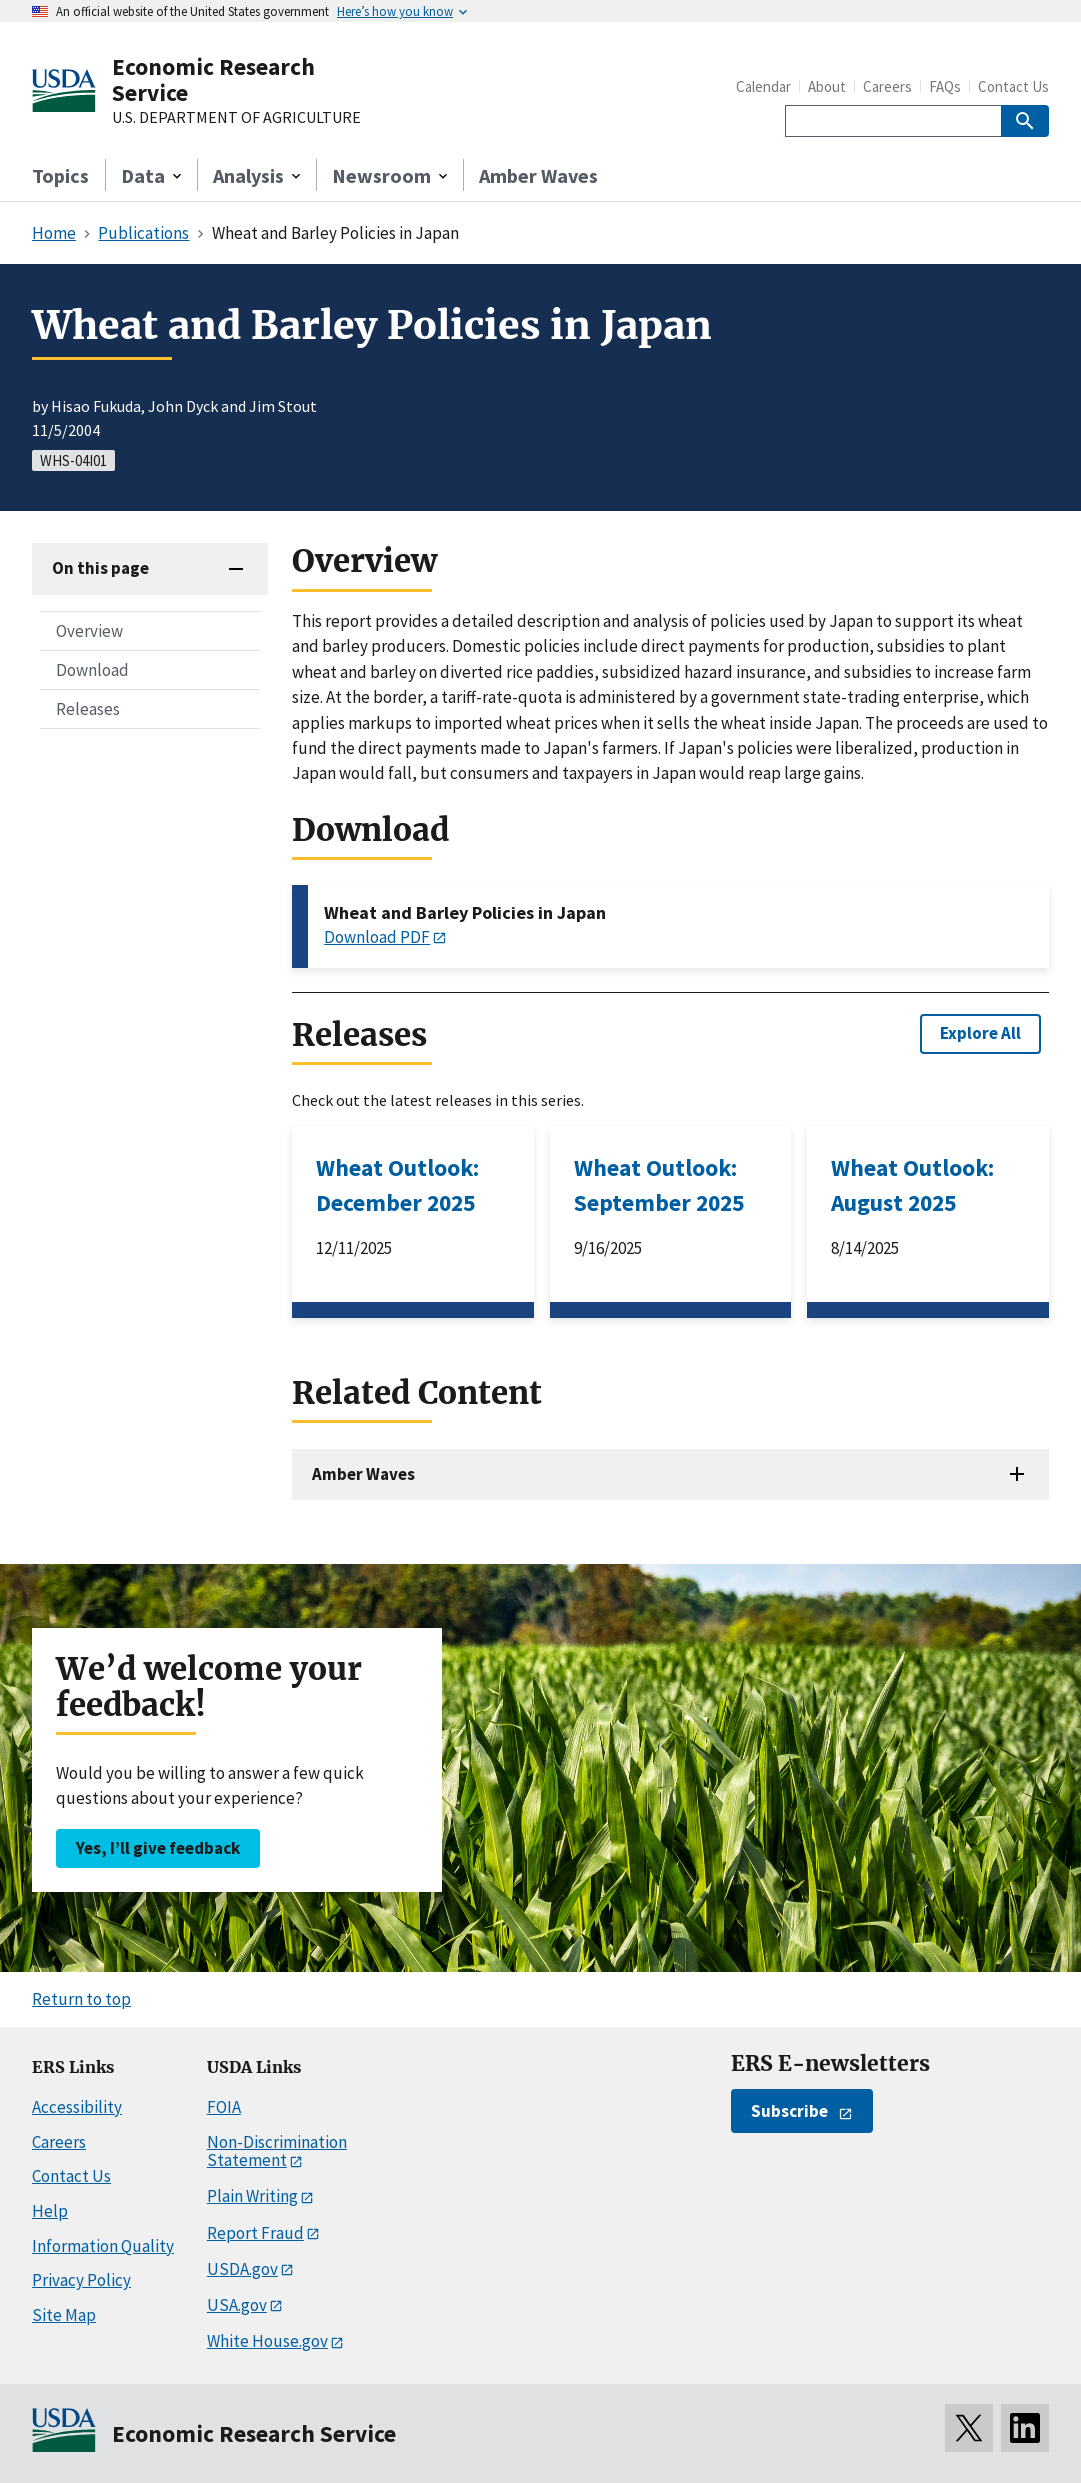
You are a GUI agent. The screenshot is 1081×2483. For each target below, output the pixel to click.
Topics (60, 175)
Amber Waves (538, 175)
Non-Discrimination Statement (277, 2151)
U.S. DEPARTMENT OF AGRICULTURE (236, 118)
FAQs (945, 86)
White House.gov (267, 2341)
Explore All (980, 1033)
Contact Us (1013, 86)
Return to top (81, 1999)
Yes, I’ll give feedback (158, 1848)
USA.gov (237, 2305)
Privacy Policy (81, 2280)
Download (92, 670)
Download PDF (377, 937)
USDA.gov (242, 2269)
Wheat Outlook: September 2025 (659, 1185)
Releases (88, 709)
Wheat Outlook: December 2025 (397, 1185)
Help (50, 2211)
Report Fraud (255, 2233)
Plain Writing (252, 2196)
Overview (89, 631)
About (827, 86)
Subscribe (789, 2111)
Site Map (64, 2315)
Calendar (763, 86)
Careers (887, 86)
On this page (100, 568)
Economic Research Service (213, 79)
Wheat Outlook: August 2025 (912, 1185)
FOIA (224, 2107)
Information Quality (103, 2246)
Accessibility (77, 2107)
